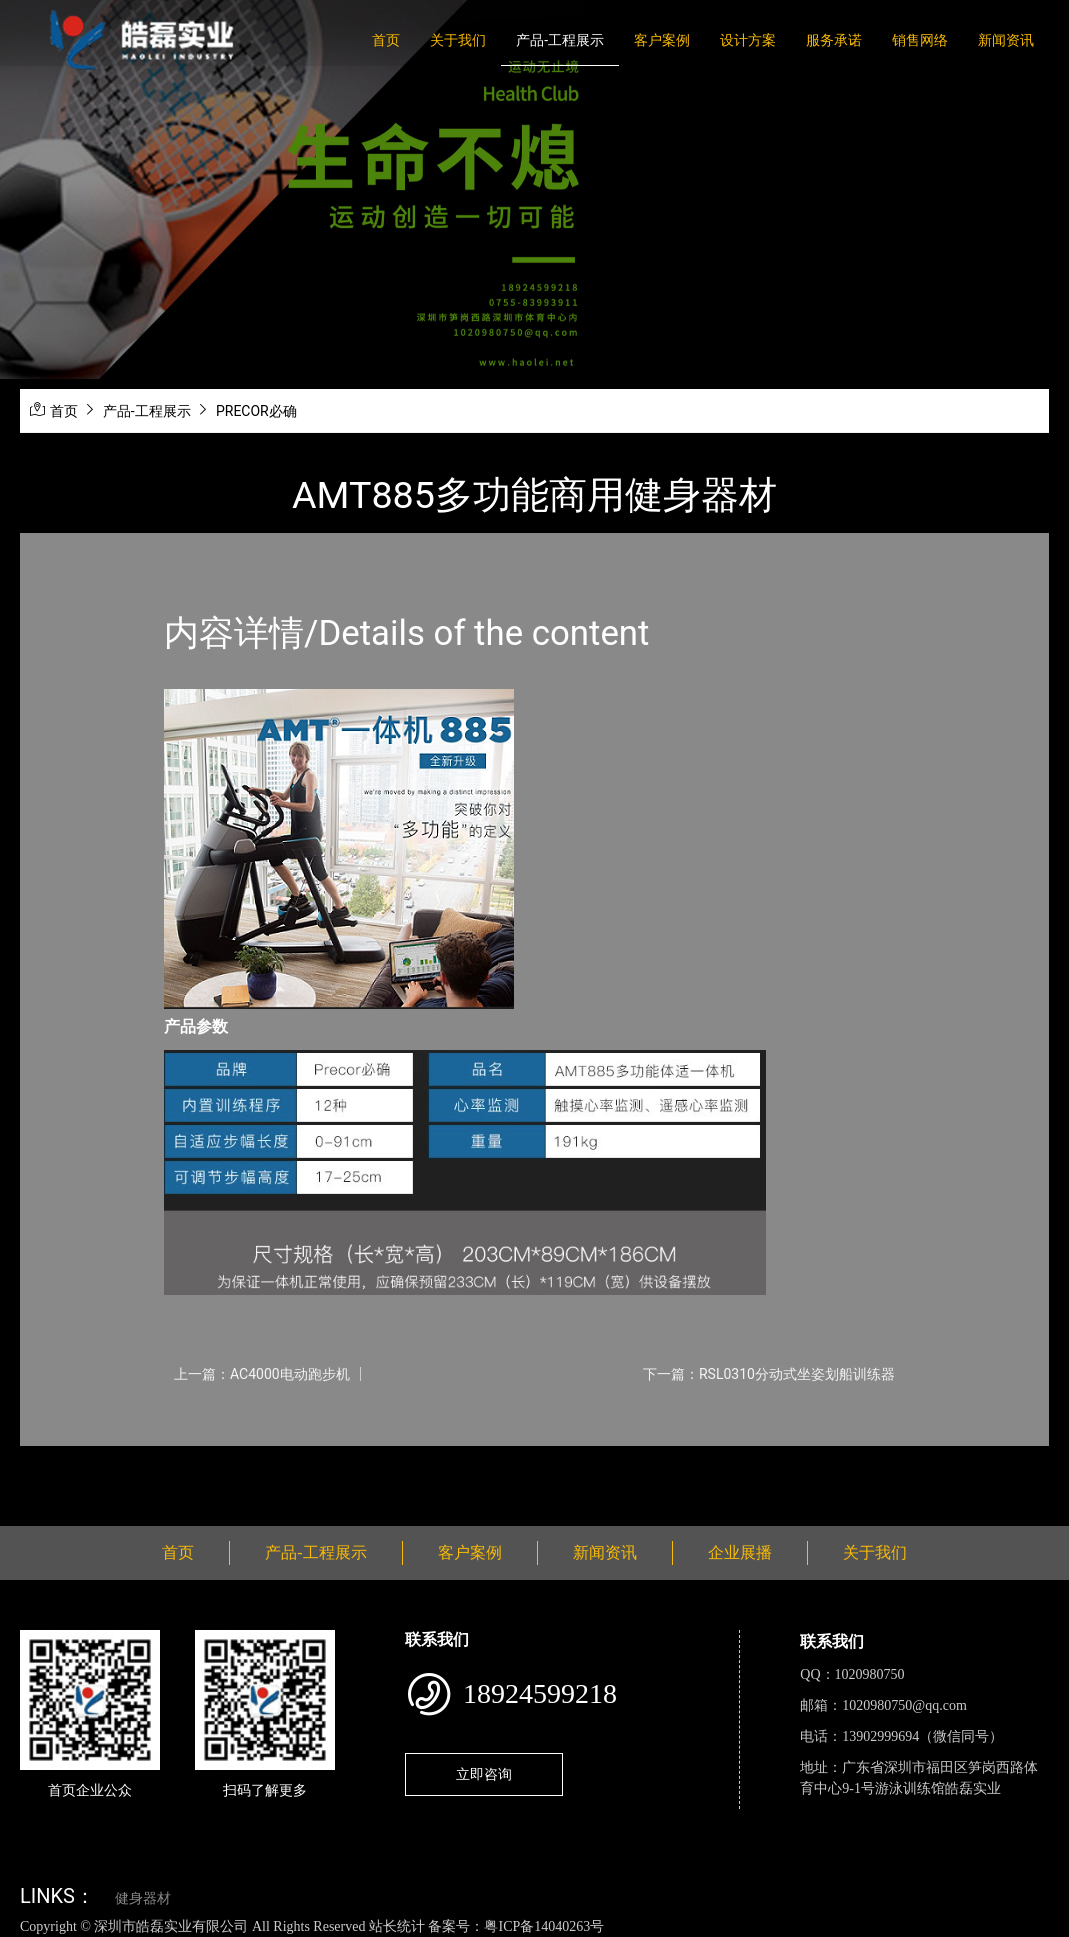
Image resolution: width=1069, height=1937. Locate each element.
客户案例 (662, 40)
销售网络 (920, 40)
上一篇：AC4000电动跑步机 (262, 1374)
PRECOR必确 (256, 411)
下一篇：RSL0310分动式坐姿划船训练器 (769, 1374)
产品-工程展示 (560, 40)
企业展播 (740, 1552)
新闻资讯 (1006, 40)
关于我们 (458, 40)
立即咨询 (484, 1774)
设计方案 (748, 40)
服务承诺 (834, 40)
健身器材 (143, 1898)
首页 (386, 40)
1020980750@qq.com (904, 1705)
